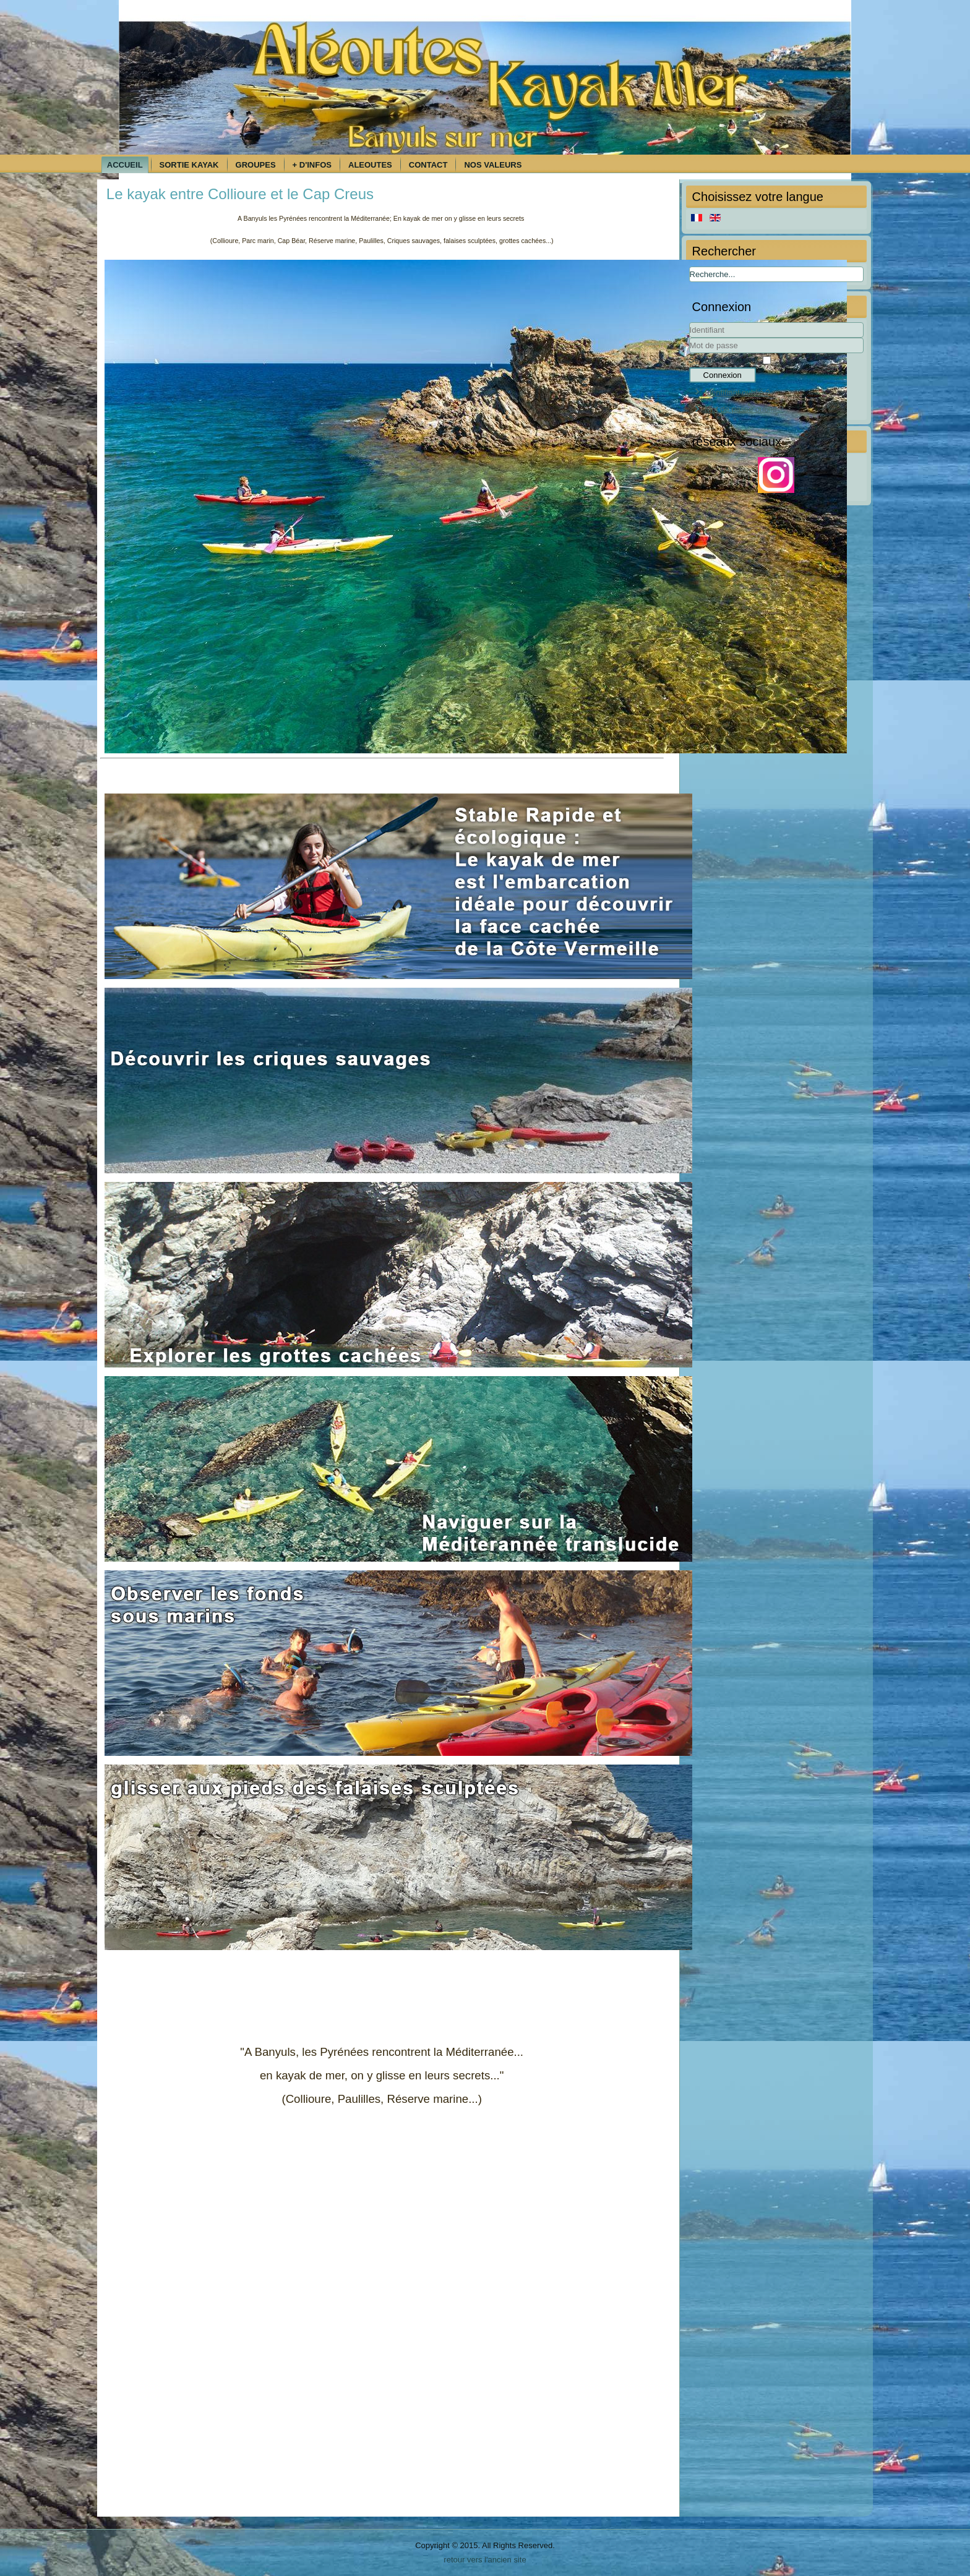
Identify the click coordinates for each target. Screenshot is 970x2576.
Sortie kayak (189, 164)
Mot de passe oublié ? (744, 409)
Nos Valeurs (492, 164)
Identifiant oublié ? (737, 392)
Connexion (722, 375)
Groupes (256, 164)
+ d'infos (312, 164)
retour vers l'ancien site (485, 2559)
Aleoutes (370, 164)
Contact (428, 164)
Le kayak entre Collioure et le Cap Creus (240, 194)
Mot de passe (689, 353)
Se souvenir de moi (723, 359)
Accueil (125, 164)
